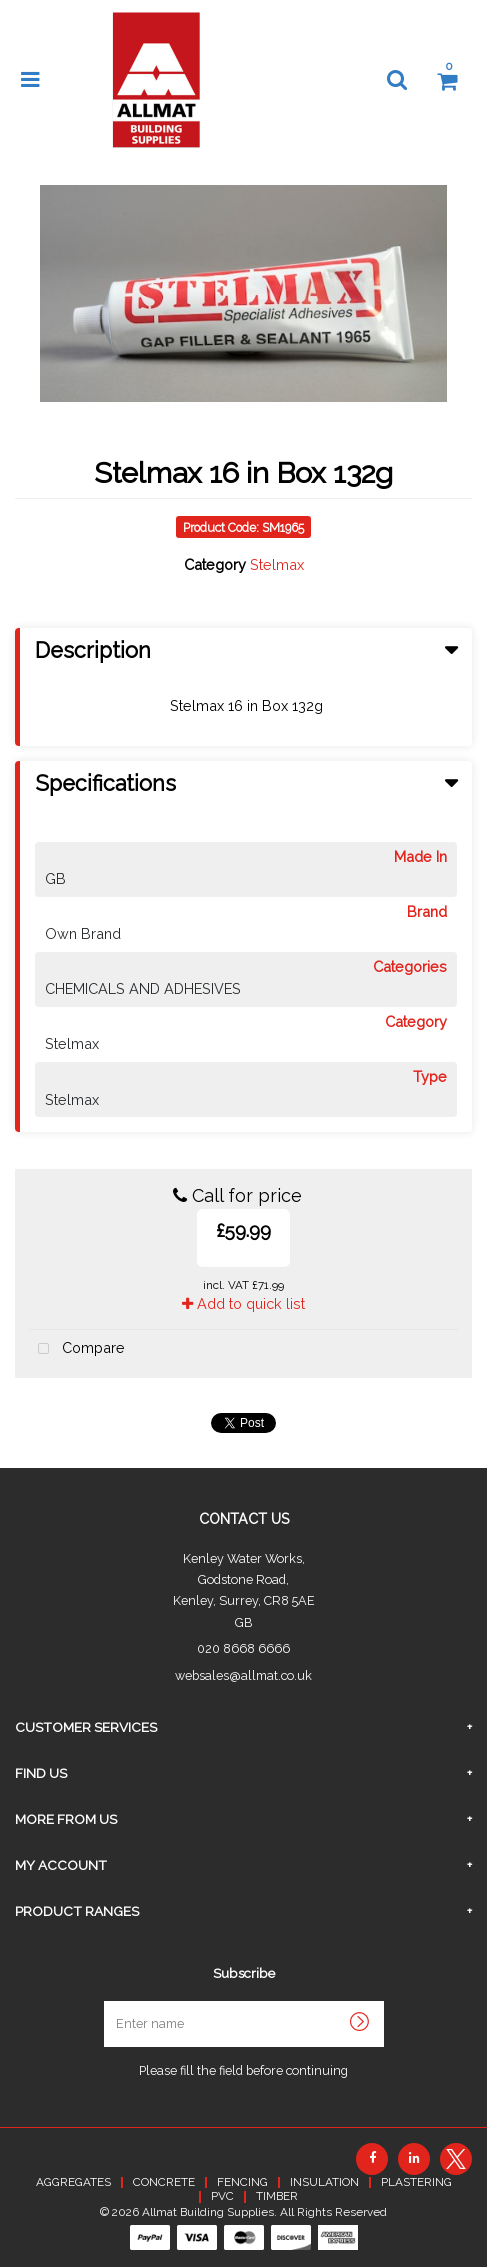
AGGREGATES (73, 2182)
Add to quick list (243, 1303)
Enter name (249, 2000)
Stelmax (277, 564)
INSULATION (324, 2182)
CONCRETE (164, 2182)
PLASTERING (416, 2182)
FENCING (242, 2182)
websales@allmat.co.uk (243, 1675)
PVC (222, 2196)
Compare (77, 1349)
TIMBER (277, 2196)
